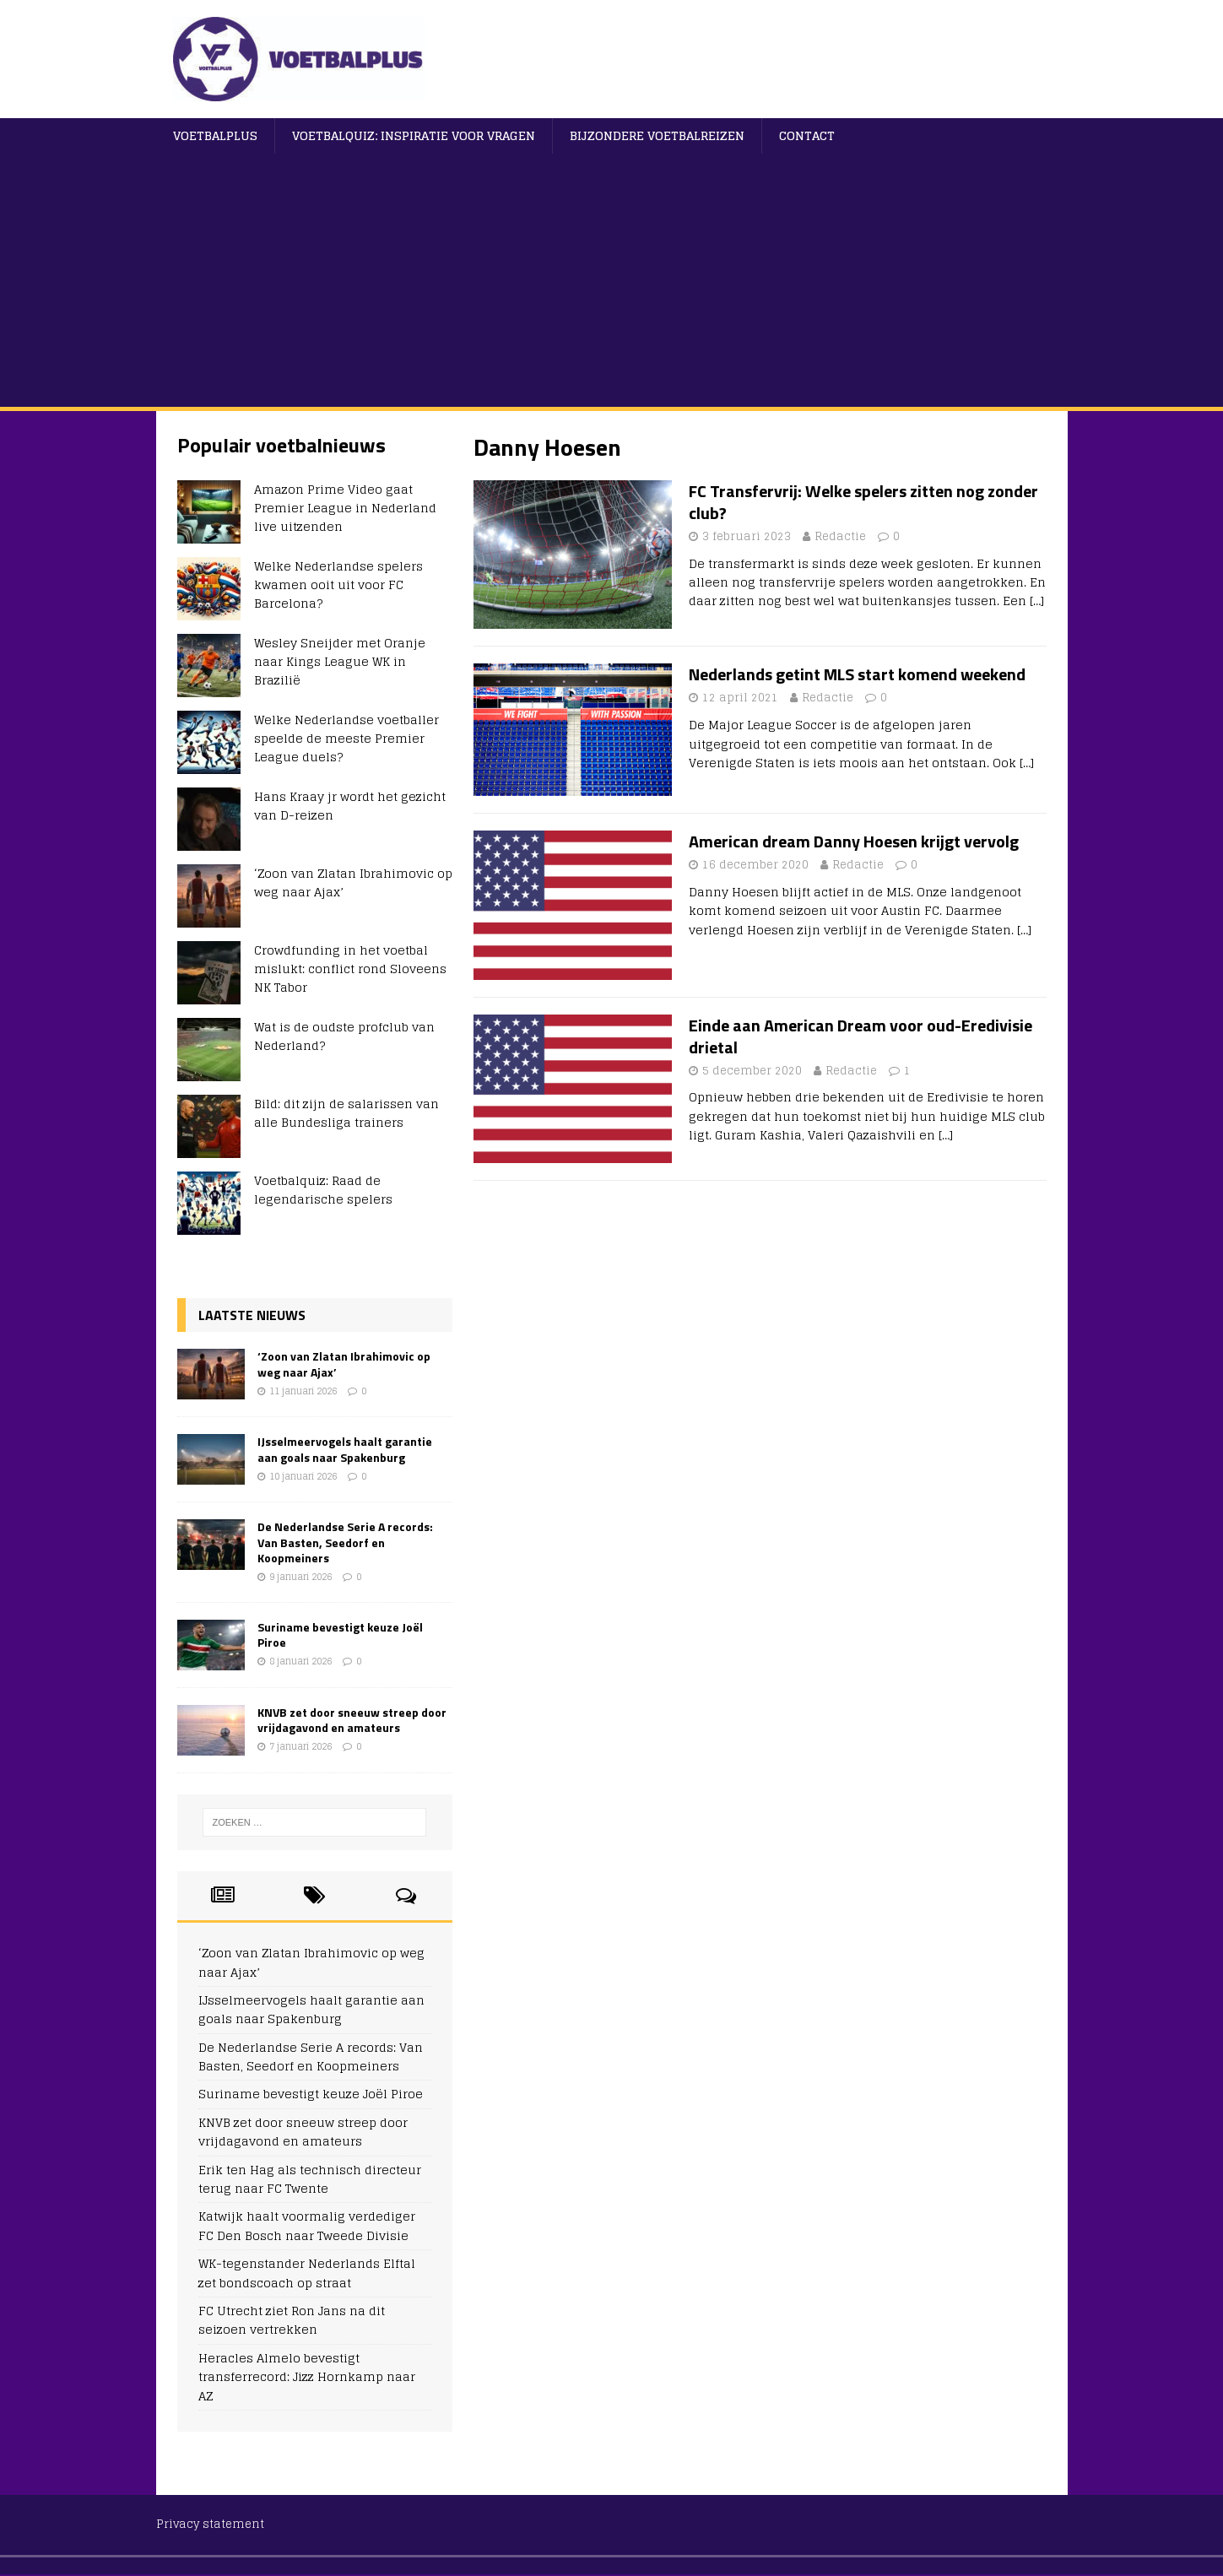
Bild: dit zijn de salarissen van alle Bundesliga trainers (346, 1113)
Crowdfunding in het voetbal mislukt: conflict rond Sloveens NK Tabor (350, 968)
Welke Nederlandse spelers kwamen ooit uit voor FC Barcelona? (338, 584)
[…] (1037, 600)
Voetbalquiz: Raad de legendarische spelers (323, 1190)
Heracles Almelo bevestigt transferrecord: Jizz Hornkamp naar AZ (306, 2376)
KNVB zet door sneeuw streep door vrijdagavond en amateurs (351, 1719)
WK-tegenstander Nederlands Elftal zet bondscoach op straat (306, 2272)
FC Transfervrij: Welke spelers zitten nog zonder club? (863, 502)
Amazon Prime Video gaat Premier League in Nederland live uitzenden (345, 508)
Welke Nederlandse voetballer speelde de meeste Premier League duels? (346, 738)
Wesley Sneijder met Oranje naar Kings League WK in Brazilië (339, 661)
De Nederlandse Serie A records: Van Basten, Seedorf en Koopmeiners (345, 1542)
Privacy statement (210, 2524)
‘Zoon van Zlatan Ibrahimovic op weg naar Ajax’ (353, 882)
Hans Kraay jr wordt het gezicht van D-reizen (350, 805)
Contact (807, 135)
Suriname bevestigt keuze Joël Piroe (340, 1634)
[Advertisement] (612, 280)
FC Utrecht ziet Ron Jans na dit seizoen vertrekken (291, 2320)
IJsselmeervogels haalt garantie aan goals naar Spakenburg (344, 1448)
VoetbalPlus (215, 135)
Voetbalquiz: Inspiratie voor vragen (413, 135)
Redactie (840, 536)
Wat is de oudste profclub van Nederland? (344, 1036)
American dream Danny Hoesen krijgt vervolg (854, 841)
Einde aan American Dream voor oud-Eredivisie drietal (860, 1036)
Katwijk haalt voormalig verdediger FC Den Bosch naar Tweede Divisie (306, 2225)
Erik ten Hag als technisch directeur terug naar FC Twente (309, 2179)
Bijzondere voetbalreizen (657, 135)
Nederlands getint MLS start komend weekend (857, 674)
